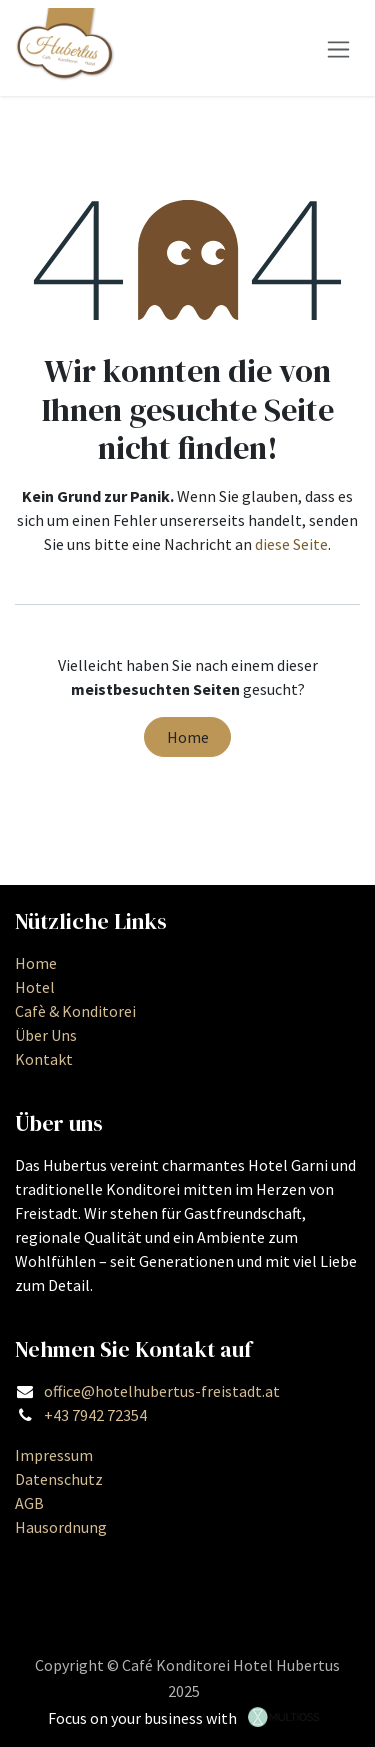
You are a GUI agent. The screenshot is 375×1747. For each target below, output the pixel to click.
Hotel (35, 987)
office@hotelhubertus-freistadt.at (162, 1391)
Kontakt (44, 1059)
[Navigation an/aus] (338, 47)
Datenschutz (59, 1479)
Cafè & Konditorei (75, 1011)
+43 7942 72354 (95, 1415)
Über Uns (46, 1035)
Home (188, 737)
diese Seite (291, 544)
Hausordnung (61, 1527)
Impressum (54, 1455)
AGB (29, 1503)
